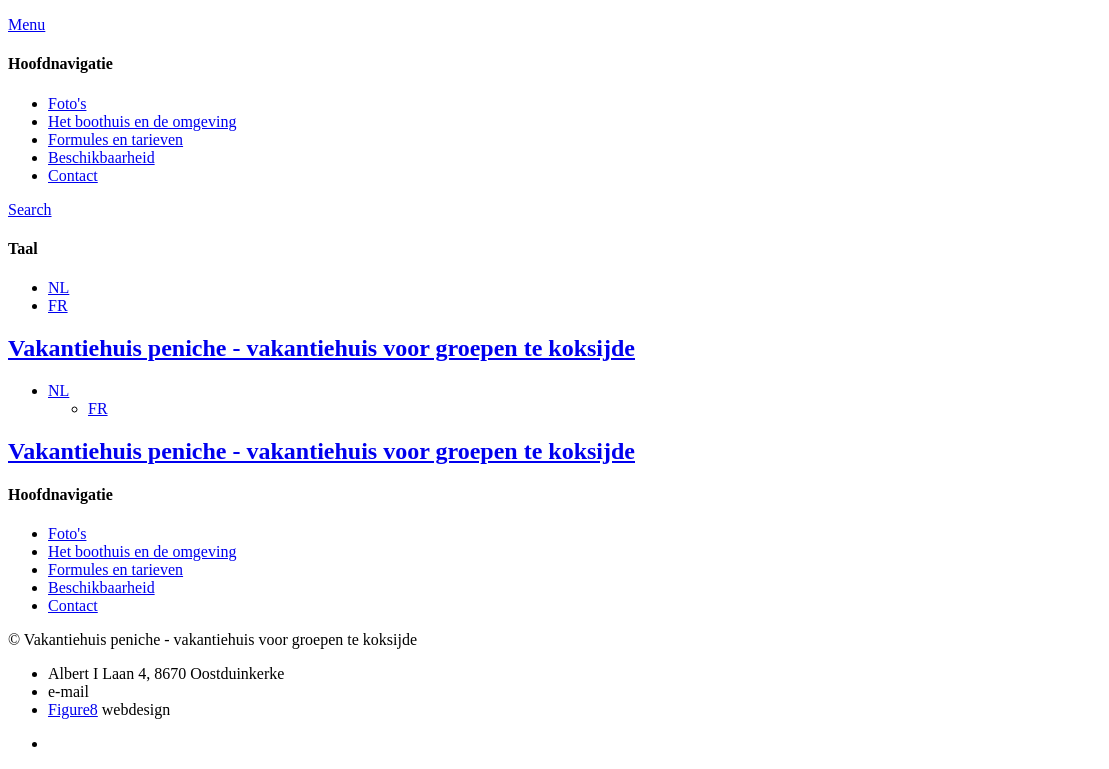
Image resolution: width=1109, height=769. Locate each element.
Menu (26, 24)
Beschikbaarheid (101, 157)
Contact (73, 175)
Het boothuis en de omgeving (142, 121)
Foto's (67, 103)
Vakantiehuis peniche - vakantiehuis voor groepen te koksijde (321, 348)
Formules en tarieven (115, 139)
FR (58, 305)
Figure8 (73, 709)
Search (30, 209)
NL (58, 287)
